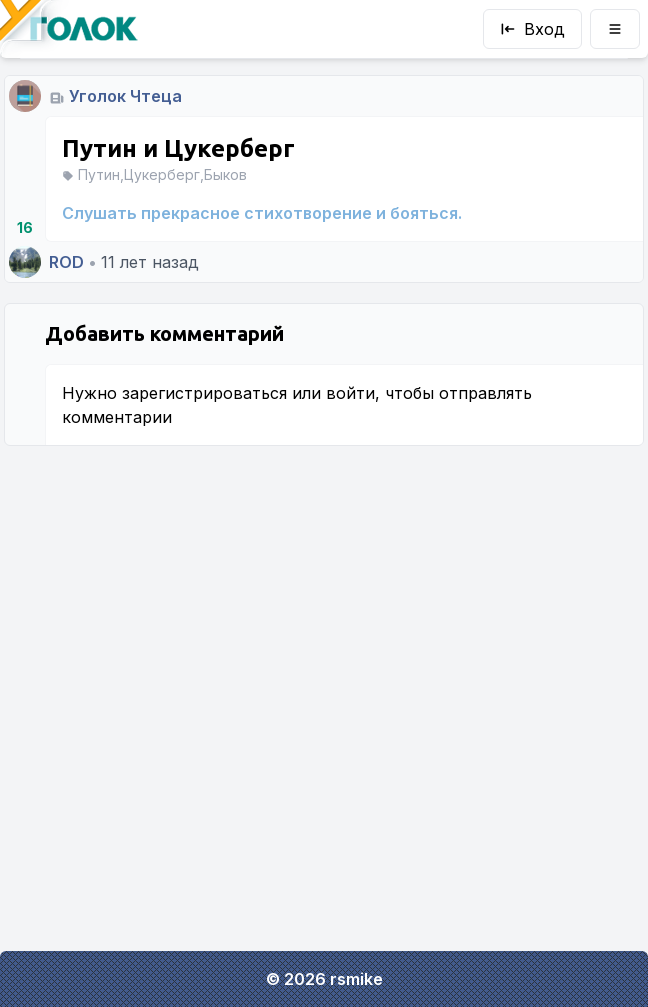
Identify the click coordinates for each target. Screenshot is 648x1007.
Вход (532, 29)
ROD (66, 262)
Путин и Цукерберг (178, 148)
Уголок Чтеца (125, 96)
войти (350, 393)
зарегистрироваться (204, 393)
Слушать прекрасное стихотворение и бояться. (262, 213)
